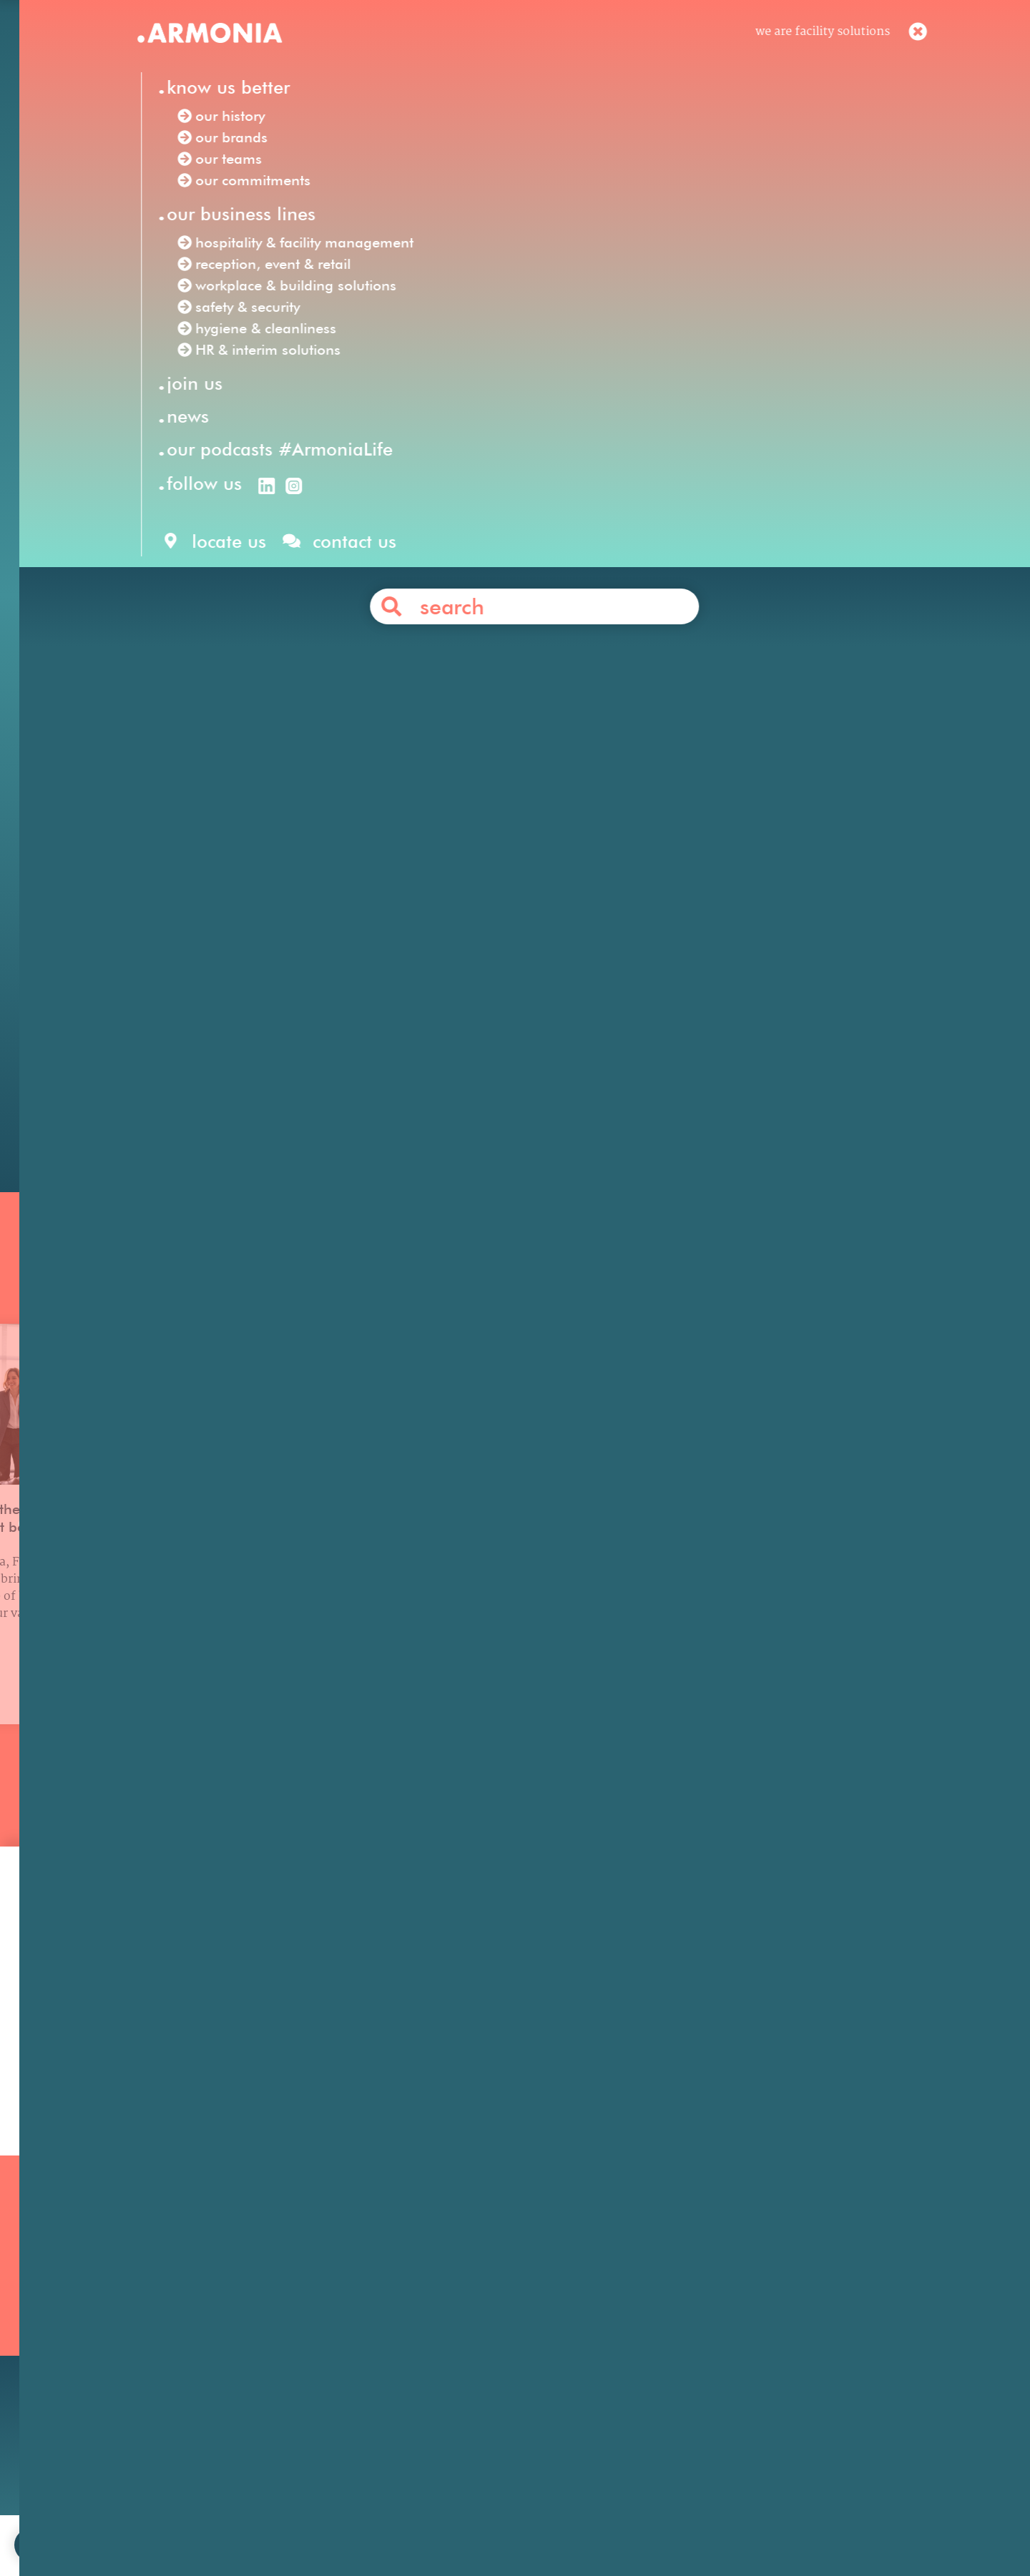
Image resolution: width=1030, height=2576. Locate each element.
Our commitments (170, 2359)
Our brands (149, 2320)
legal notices (489, 2521)
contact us (411, 2521)
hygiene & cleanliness (490, 594)
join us (348, 2521)
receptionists (420, 974)
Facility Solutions (310, 554)
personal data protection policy (620, 2521)
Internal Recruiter (393, 674)
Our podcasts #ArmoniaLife (196, 2378)
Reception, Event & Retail (462, 2301)
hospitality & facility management (522, 574)
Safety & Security (438, 2359)
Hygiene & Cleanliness (453, 2320)
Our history (150, 2301)
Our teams (147, 2339)
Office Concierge (301, 934)
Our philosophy (705, 2301)
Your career (694, 2320)
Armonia (216, 554)
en (687, 41)
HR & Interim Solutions (456, 2339)
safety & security (354, 594)
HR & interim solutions (672, 594)
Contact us (541, 1043)
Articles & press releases (730, 2377)
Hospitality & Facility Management (488, 2281)
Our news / (196, 344)
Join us (681, 2281)
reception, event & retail (725, 574)
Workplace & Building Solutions (479, 2378)
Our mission (152, 2281)
